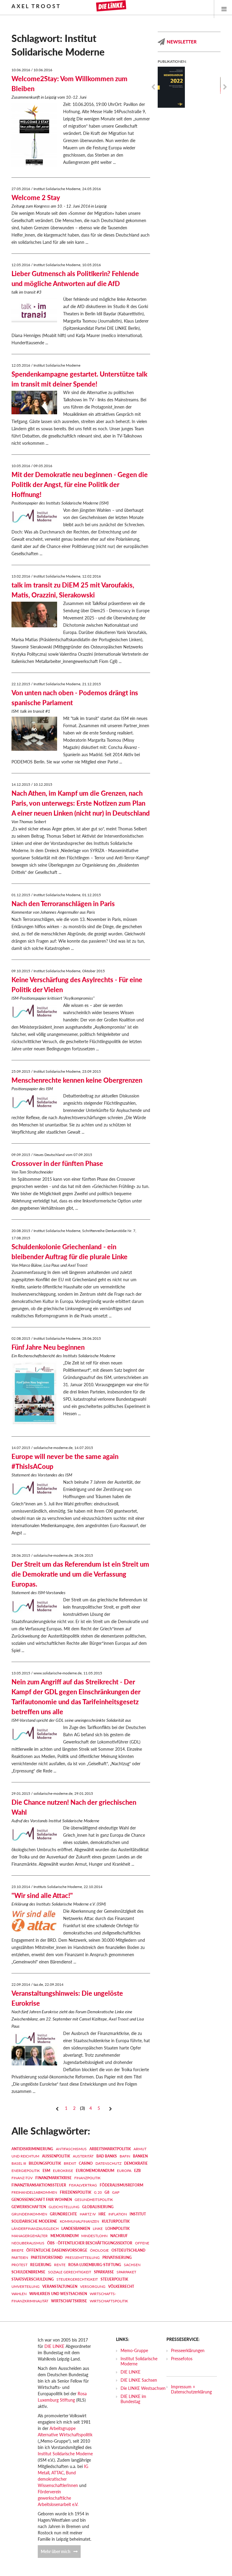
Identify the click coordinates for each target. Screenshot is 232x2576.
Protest (19, 2264)
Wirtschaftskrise (69, 2301)
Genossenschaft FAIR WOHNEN (41, 2199)
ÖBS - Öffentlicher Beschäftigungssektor (89, 2243)
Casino (86, 2163)
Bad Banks (106, 2156)
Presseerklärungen (188, 2350)
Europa (124, 2170)
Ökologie (99, 2250)
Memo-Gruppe (134, 2350)
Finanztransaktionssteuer (38, 2185)
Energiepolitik (25, 2170)
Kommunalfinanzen (79, 2221)
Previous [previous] (153, 87)
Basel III (18, 2163)
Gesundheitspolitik (94, 2199)
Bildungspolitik (45, 2163)
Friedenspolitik (75, 2192)
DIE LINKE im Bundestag (133, 2399)
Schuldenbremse (28, 2272)
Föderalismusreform (121, 2185)
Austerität (83, 2156)
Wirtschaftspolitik (109, 2301)
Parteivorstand (47, 2257)
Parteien (19, 2257)
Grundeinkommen (29, 2214)
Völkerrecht (121, 2286)
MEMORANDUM (64, 2236)
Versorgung (92, 2286)
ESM (46, 2170)
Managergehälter (29, 2236)
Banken (140, 2156)
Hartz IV (88, 2214)
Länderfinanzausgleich (35, 2228)
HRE (102, 2214)
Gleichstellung (64, 2207)
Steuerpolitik (114, 2279)
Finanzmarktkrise (53, 2178)
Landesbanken (75, 2228)
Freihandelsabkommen (34, 2192)
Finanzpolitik (87, 2178)
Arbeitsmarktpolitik (110, 2149)
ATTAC (57, 2472)
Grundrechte (63, 2214)
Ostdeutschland (128, 2250)
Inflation (117, 2214)
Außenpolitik (56, 2156)
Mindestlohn (94, 2236)
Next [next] (225, 87)
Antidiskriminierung (32, 2149)
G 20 (98, 2192)
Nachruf (119, 2236)
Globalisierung (98, 2207)
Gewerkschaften (28, 2207)
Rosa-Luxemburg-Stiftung (94, 2264)
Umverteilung (25, 2286)
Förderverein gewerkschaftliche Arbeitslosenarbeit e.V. (58, 2498)
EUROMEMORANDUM (95, 2170)
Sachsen (132, 2264)
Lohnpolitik (117, 2228)
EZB (137, 2170)
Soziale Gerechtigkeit (69, 2272)
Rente (60, 2264)
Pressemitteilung (82, 2257)
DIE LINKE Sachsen (139, 2380)
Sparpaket (126, 2272)
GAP (115, 2192)
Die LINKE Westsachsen (143, 2388)
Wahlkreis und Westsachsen (58, 2293)
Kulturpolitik (116, 2221)
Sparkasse (104, 2272)
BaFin (125, 2156)
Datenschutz (108, 2163)
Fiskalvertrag (83, 2185)
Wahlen (19, 2293)
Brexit (70, 2163)
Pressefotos (181, 2358)
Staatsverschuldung (32, 2279)
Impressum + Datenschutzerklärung (191, 2389)
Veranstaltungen (59, 2286)
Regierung (40, 2264)
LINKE (98, 2228)
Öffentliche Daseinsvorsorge (56, 2250)
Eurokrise (63, 2170)
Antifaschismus (71, 2149)
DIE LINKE (54, 2346)
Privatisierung (117, 2257)
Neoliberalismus (27, 2243)
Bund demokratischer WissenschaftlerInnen (58, 2479)
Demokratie (136, 2163)
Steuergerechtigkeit (77, 2279)
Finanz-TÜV (22, 2178)
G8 (107, 2192)
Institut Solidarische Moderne (65, 2453)
